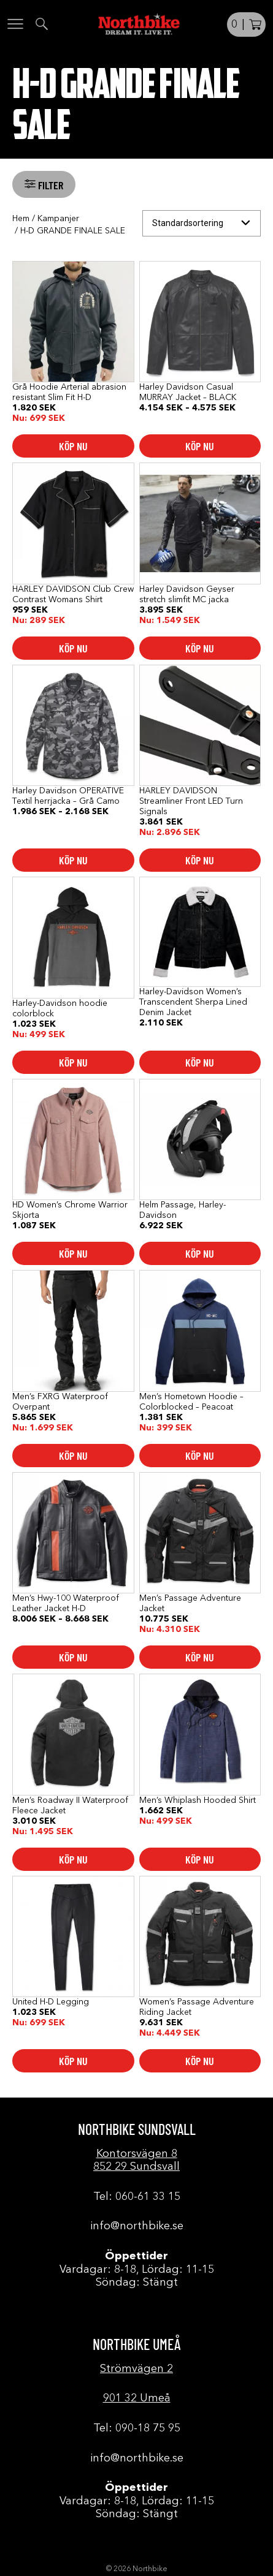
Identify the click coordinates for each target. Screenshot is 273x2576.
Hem (20, 218)
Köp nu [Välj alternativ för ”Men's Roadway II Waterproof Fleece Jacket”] (73, 1859)
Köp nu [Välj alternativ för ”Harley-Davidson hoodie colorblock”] (73, 1062)
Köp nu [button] (199, 860)
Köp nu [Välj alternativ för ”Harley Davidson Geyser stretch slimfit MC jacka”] (199, 648)
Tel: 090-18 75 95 (136, 2428)
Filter (49, 185)
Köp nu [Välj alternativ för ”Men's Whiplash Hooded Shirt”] (199, 1859)
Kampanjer (58, 218)
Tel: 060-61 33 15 (136, 2196)
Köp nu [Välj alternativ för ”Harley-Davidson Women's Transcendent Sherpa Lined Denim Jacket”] (199, 1062)
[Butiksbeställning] (201, 223)
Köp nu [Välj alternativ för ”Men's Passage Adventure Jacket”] (199, 1657)
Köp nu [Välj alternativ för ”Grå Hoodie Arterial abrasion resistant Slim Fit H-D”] (73, 446)
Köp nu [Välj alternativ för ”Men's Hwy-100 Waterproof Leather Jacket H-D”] (73, 1657)
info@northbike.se (136, 2226)
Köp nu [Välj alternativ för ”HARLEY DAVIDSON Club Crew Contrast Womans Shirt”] (73, 648)
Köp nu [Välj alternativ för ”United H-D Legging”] (73, 2061)
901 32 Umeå (137, 2398)
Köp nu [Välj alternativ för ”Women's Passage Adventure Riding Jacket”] (199, 2061)
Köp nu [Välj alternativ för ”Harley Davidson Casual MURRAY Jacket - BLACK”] (199, 446)
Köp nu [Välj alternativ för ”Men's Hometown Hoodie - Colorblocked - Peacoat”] (199, 1455)
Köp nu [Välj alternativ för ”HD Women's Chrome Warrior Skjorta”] (73, 1253)
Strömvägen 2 (136, 2368)
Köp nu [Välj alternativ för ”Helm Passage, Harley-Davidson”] (199, 1253)
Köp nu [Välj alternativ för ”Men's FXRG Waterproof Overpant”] (73, 1455)
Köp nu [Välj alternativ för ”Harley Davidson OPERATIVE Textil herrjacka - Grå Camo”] (73, 860)
